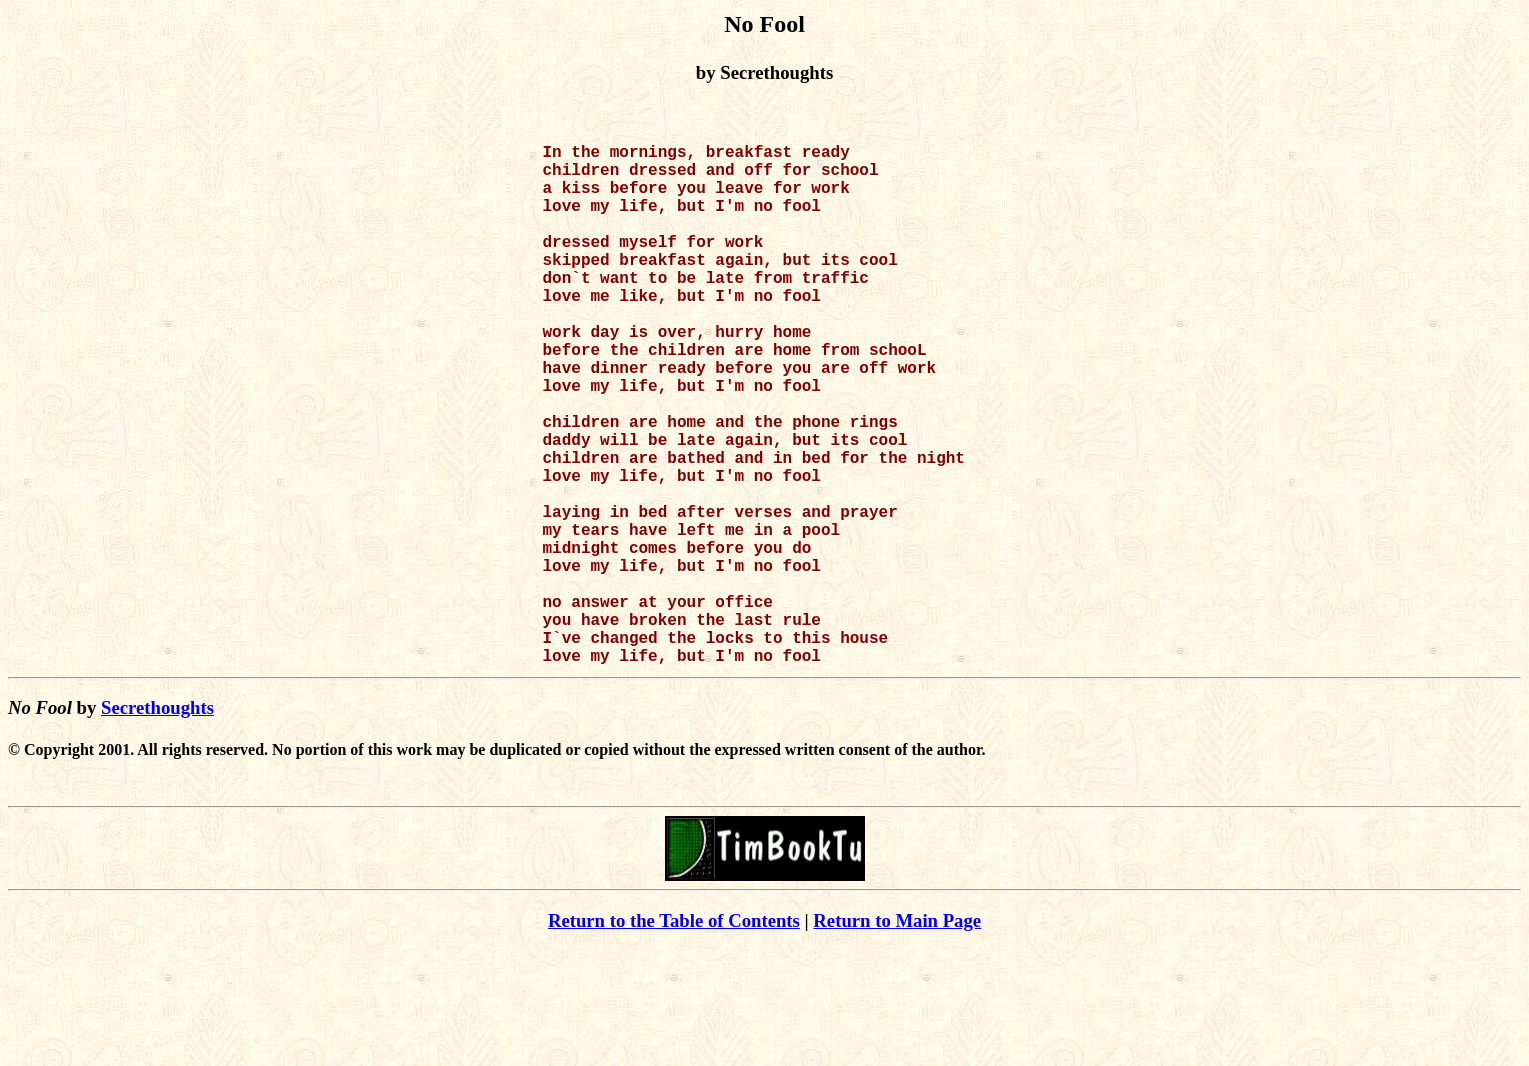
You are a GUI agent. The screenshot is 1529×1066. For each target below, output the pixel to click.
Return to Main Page (897, 1036)
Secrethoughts (157, 823)
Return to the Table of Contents (674, 1036)
